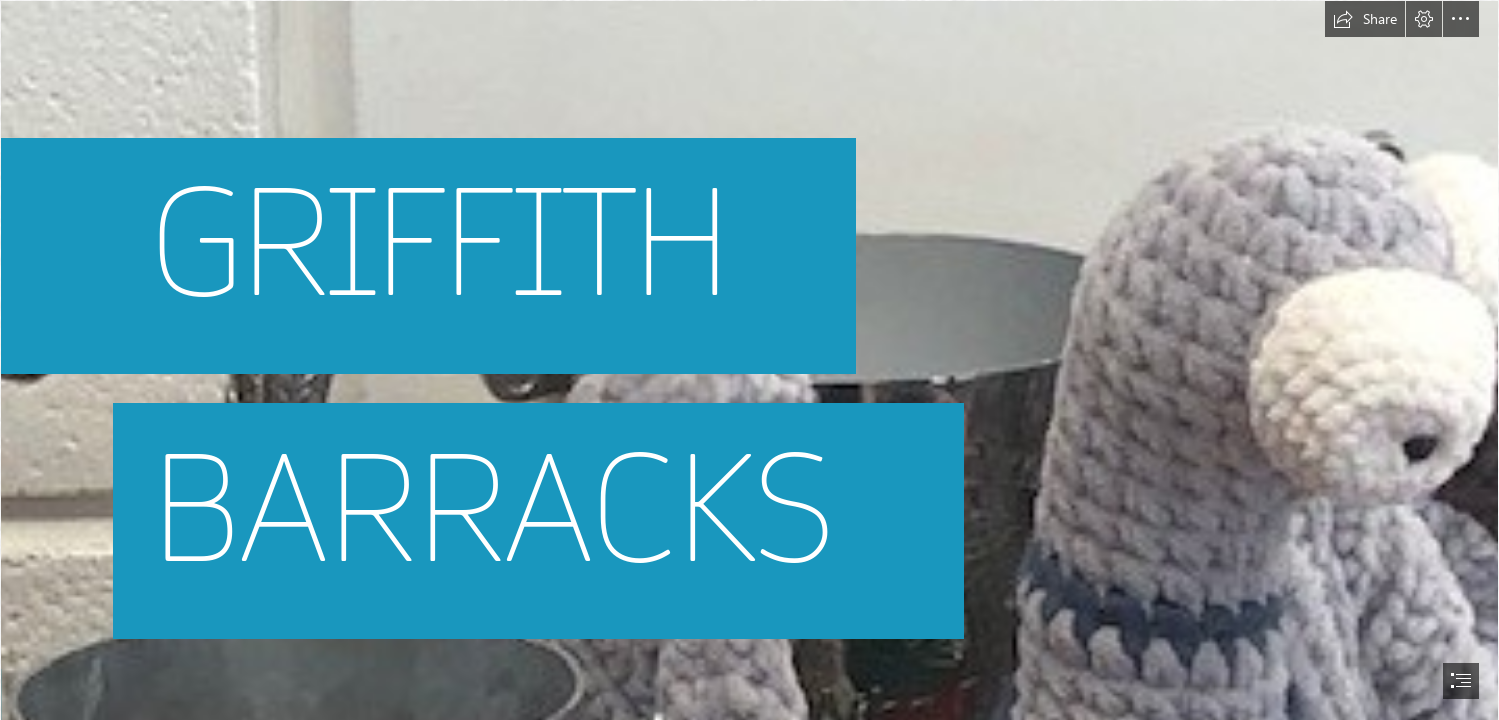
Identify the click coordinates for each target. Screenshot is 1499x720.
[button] (1365, 19)
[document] (749, 360)
